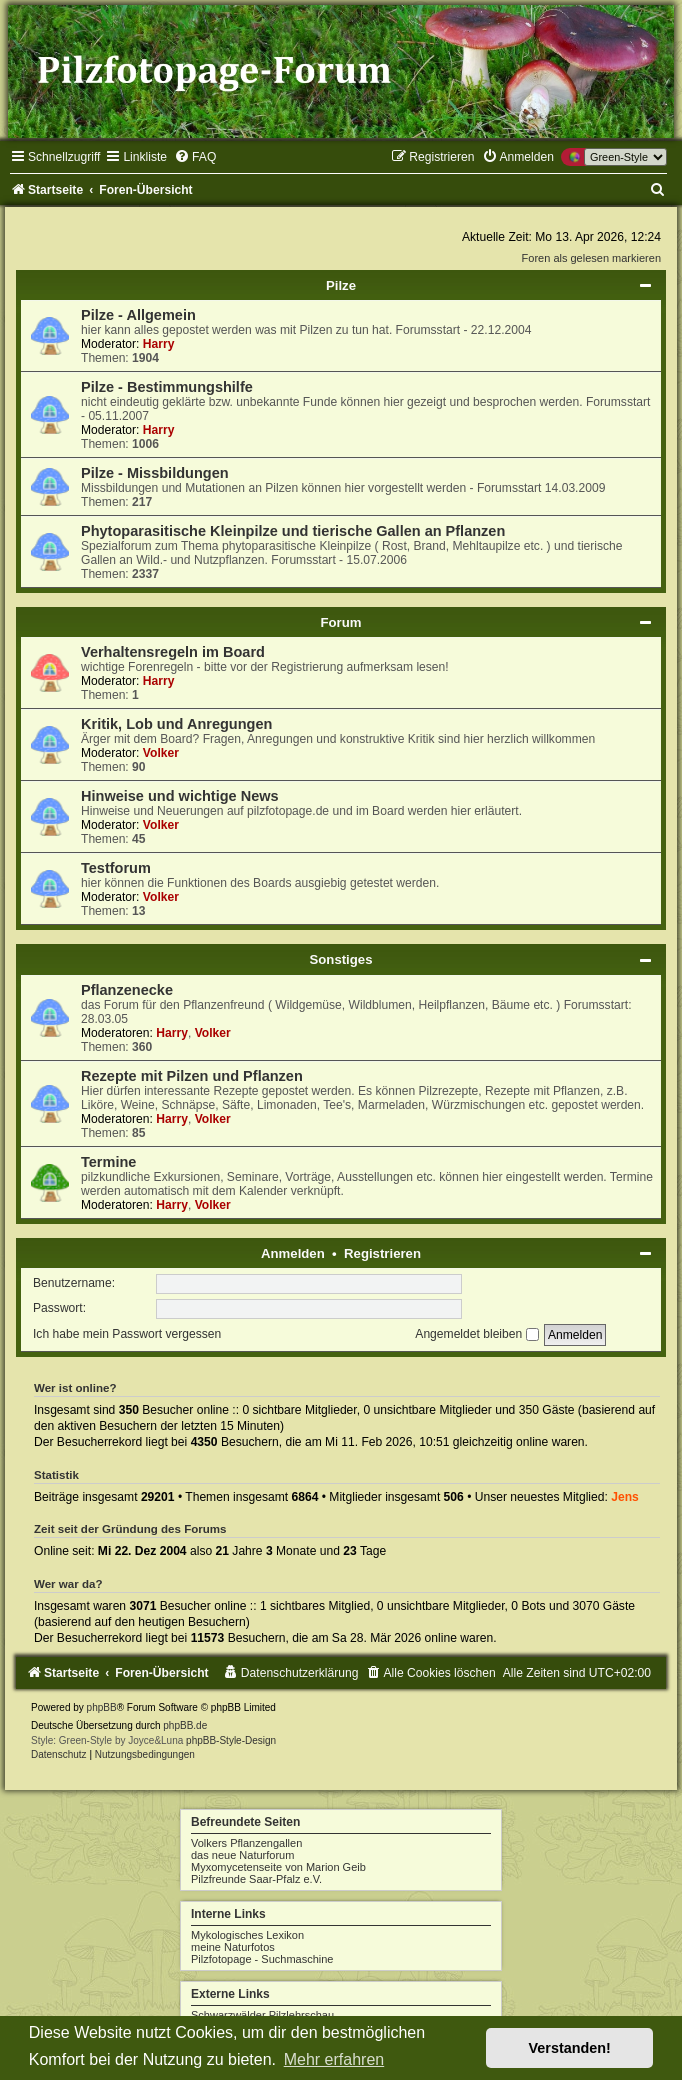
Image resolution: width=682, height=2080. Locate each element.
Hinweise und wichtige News (180, 796)
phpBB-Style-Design (231, 1740)
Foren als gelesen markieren (591, 258)
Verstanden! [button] (570, 2048)
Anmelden (293, 1253)
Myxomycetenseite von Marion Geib (278, 1867)
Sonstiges (340, 959)
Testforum (116, 868)
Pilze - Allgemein (138, 315)
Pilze (341, 285)
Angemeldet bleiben (476, 1334)
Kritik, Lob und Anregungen (176, 724)
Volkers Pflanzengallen (246, 1843)
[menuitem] (195, 157)
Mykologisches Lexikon (247, 1935)
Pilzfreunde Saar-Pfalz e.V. (256, 1879)
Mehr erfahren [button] (334, 2059)
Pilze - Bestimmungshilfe (167, 387)
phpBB (102, 1707)
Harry (159, 344)
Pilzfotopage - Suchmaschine (262, 1959)
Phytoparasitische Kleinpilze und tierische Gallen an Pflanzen (293, 531)
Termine (108, 1162)
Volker (161, 753)
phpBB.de (185, 1725)
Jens (625, 1497)
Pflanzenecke (127, 990)
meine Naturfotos (233, 1947)
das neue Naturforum (242, 1855)
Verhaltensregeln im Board (173, 652)
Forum (340, 622)
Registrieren (382, 1253)
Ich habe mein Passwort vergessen (127, 1334)
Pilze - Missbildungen (155, 473)
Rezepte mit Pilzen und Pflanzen (192, 1076)
